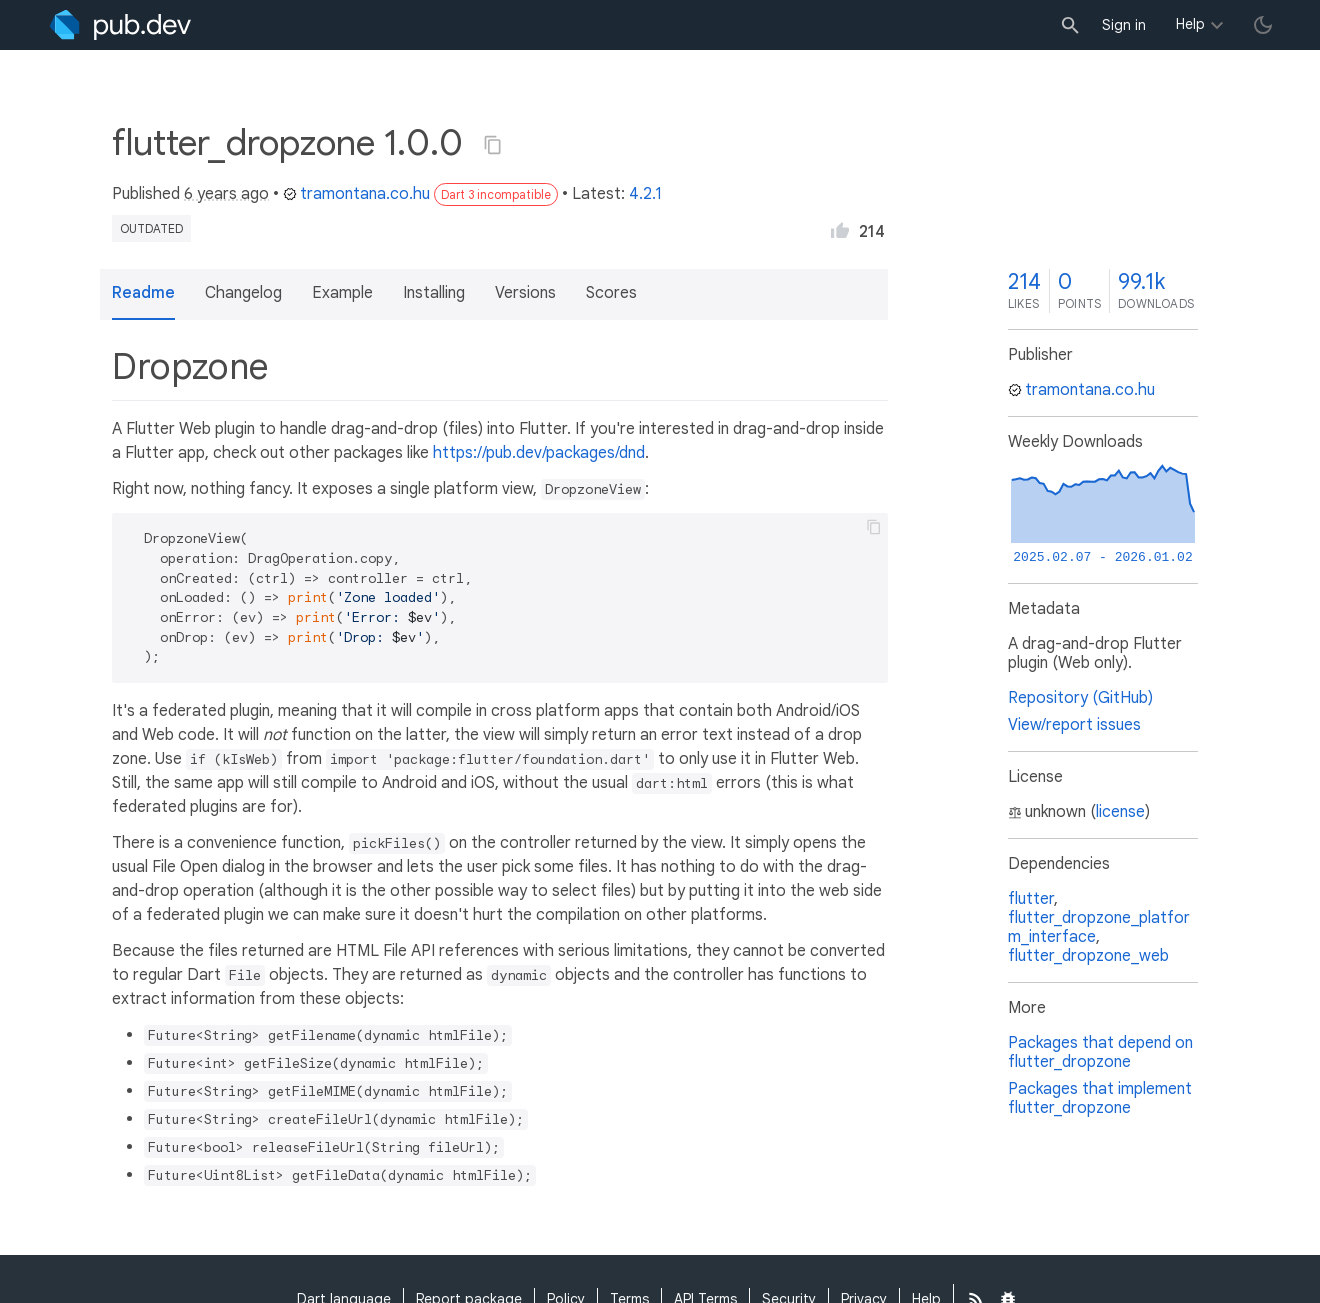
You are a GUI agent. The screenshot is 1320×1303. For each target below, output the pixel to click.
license (1120, 812)
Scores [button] (611, 293)
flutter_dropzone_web (1088, 956)
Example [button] (342, 293)
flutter (1031, 899)
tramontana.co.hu (356, 194)
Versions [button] (525, 293)
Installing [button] (434, 293)
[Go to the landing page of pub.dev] (120, 25)
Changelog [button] (243, 293)
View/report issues (1074, 725)
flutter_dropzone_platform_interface (1099, 927)
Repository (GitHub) (1080, 698)
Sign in (1124, 25)
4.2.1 (645, 194)
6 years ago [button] (226, 194)
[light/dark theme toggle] (1263, 25)
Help (1190, 24)
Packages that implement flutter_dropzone (1100, 1098)
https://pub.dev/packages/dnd (539, 453)
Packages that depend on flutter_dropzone (1100, 1052)
